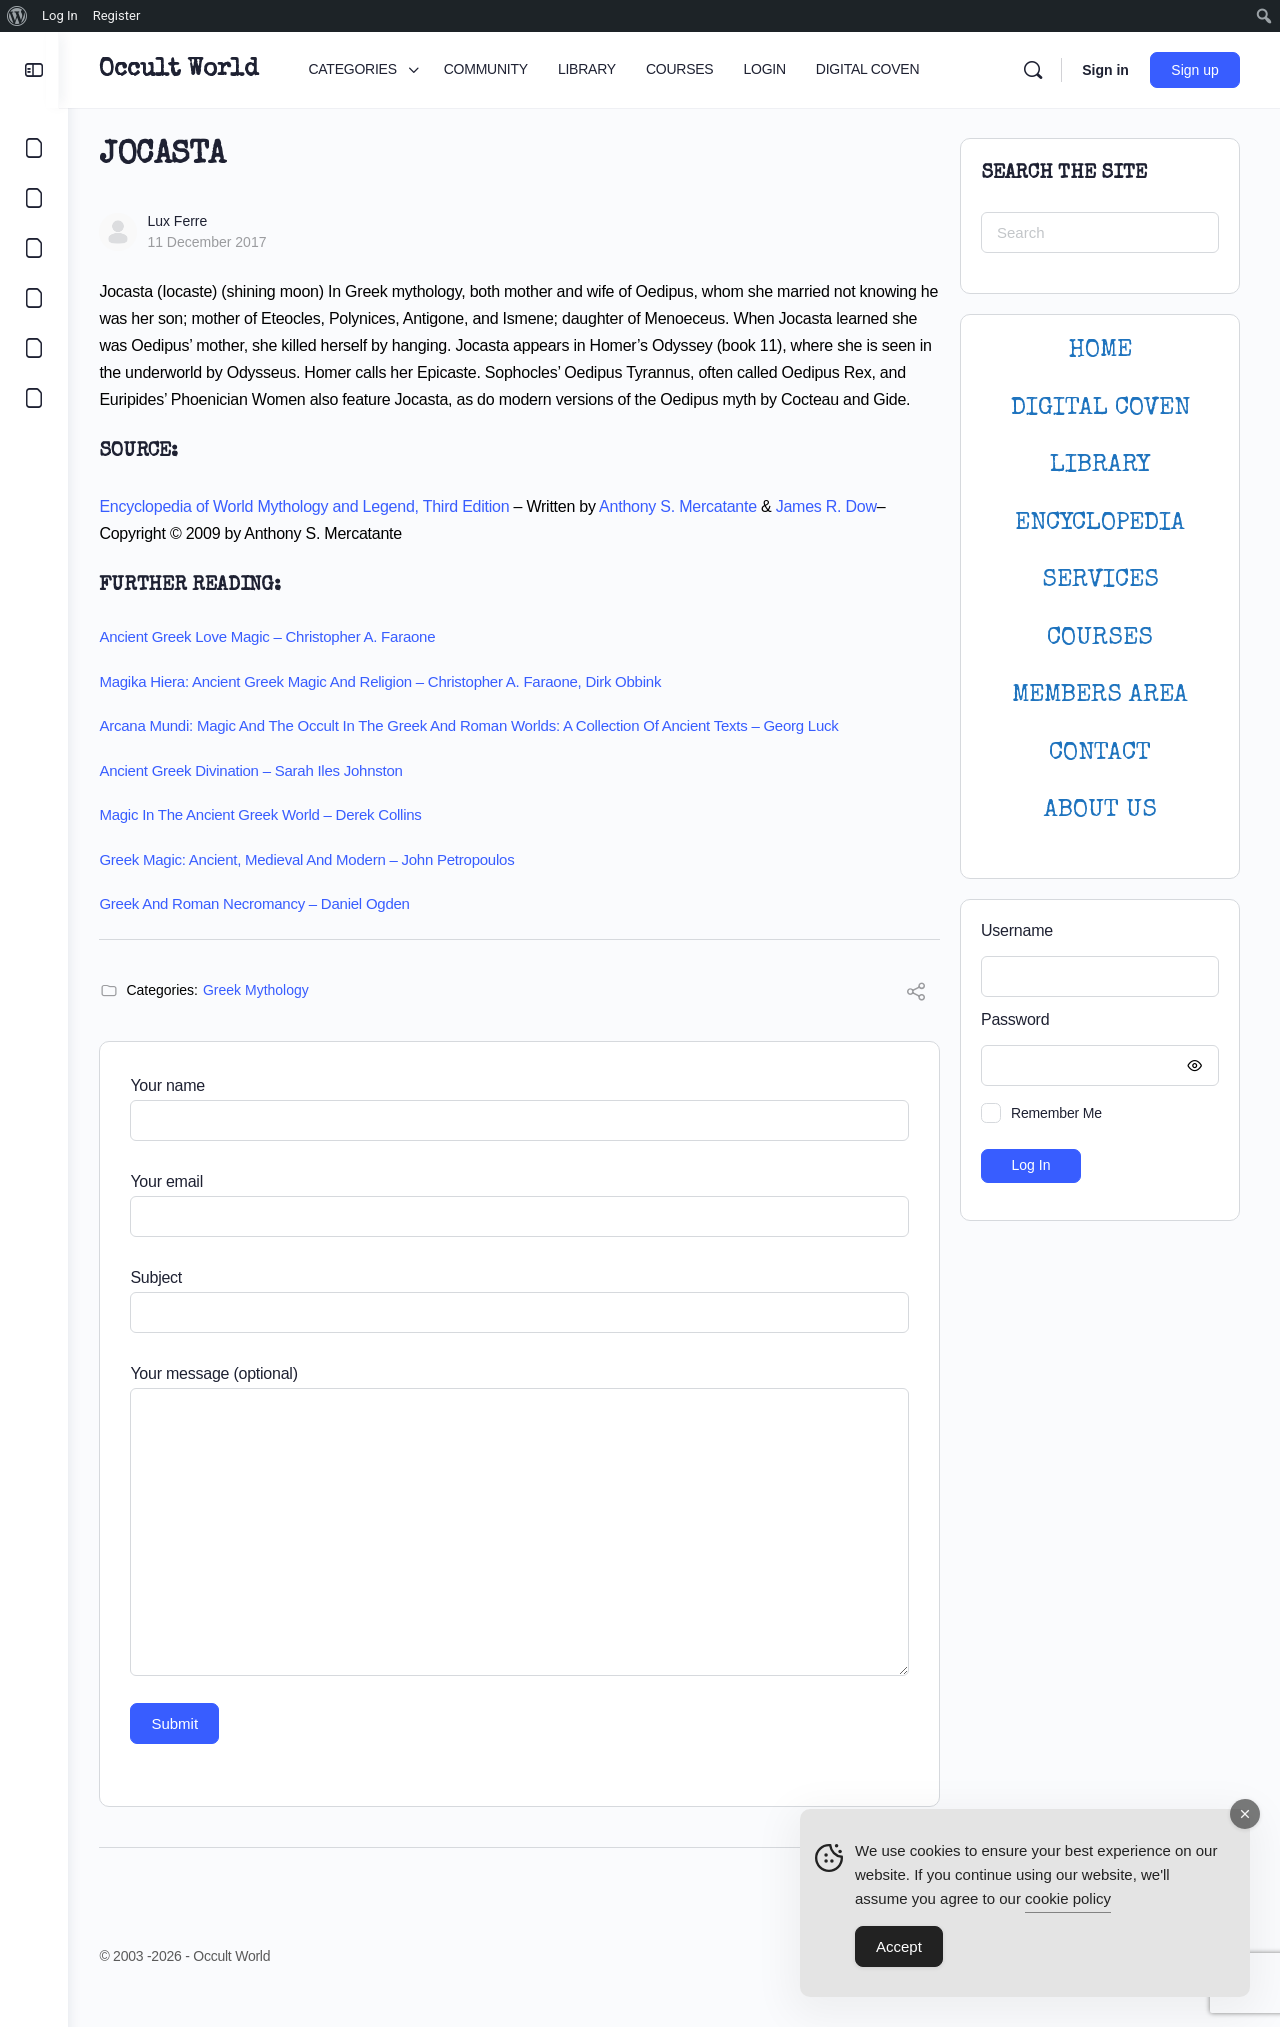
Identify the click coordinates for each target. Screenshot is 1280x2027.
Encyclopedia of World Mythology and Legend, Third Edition (313, 533)
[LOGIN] (34, 348)
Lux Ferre (186, 221)
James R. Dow (834, 533)
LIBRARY (1100, 465)
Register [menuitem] (117, 15)
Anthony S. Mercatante (687, 533)
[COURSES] (34, 298)
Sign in (1105, 70)
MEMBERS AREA (1100, 695)
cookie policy (1068, 1898)
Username (1017, 930)
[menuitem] (17, 16)
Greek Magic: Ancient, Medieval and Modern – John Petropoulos (315, 886)
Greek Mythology (265, 1017)
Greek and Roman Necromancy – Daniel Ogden (263, 930)
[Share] (916, 1021)
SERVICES (1100, 580)
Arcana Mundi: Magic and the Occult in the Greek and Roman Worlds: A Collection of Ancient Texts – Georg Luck (477, 752)
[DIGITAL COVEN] (34, 398)
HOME (1100, 350)
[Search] (1033, 70)
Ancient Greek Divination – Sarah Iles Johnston (259, 797)
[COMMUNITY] (34, 198)
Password (1095, 1020)
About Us (1100, 810)
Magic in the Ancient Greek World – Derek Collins (269, 841)
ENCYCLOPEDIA (1100, 523)
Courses (1100, 638)
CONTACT (1100, 753)
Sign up (1195, 70)
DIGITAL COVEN (1100, 408)
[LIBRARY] (34, 248)
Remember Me (1056, 1113)
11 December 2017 (215, 242)
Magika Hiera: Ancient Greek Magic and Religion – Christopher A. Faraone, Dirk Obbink (389, 708)
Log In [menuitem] (60, 15)
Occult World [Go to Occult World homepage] (187, 70)
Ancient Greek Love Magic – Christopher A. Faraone (276, 663)
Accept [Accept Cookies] (899, 1946)
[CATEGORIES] (34, 148)
